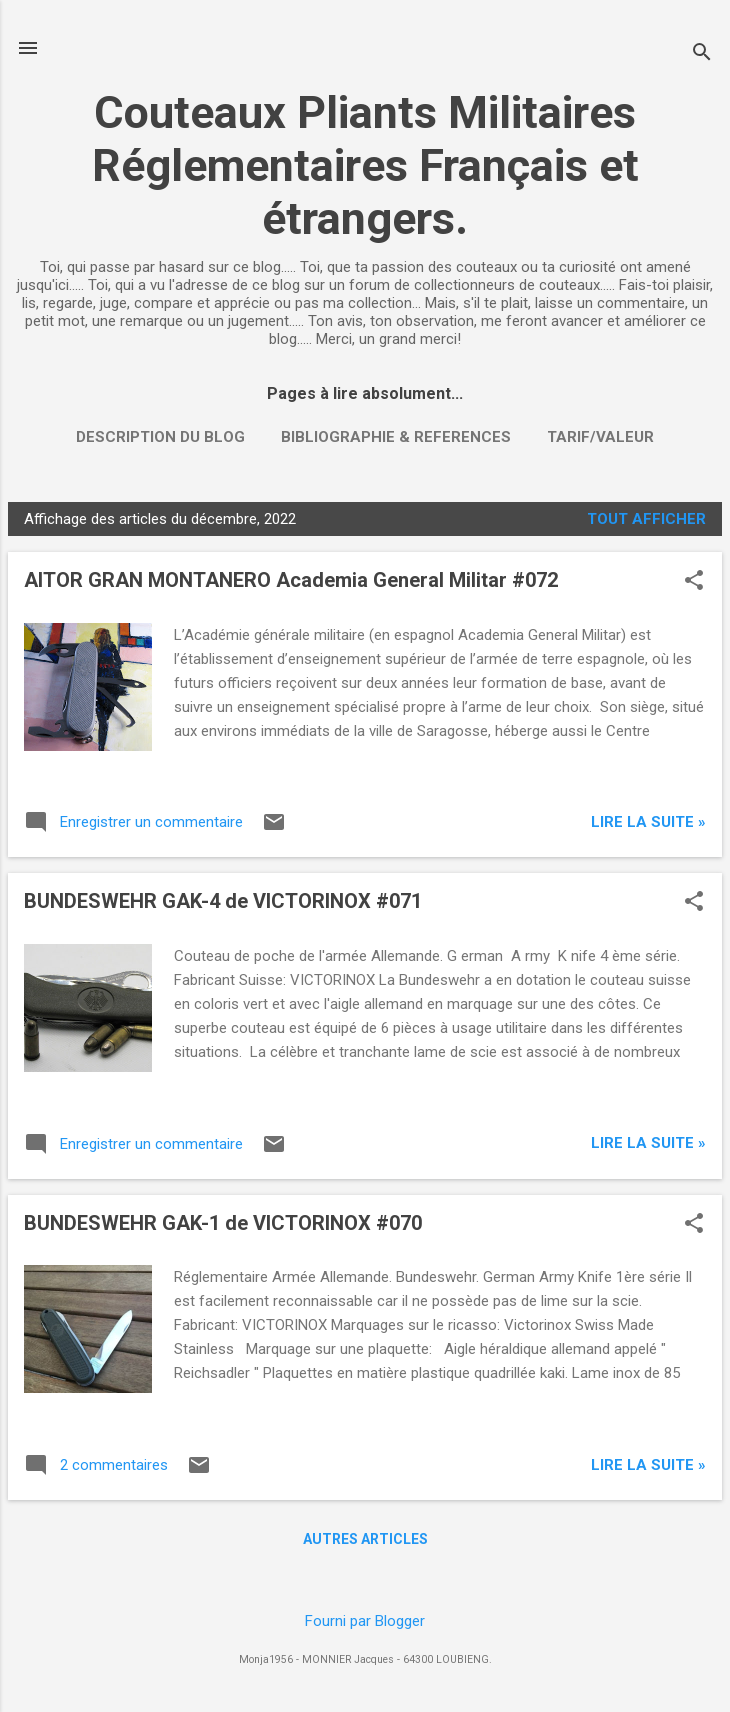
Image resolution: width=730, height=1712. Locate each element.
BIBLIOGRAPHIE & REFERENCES (396, 437)
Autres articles (365, 1539)
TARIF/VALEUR (600, 437)
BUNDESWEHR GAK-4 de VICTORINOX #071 (223, 901)
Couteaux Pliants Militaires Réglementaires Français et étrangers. (365, 165)
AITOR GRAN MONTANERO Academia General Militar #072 (291, 580)
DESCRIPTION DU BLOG (160, 437)
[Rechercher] (702, 54)
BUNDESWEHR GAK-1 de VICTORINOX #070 (223, 1223)
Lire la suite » (648, 822)
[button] (694, 582)
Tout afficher (646, 519)
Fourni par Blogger (365, 1621)
